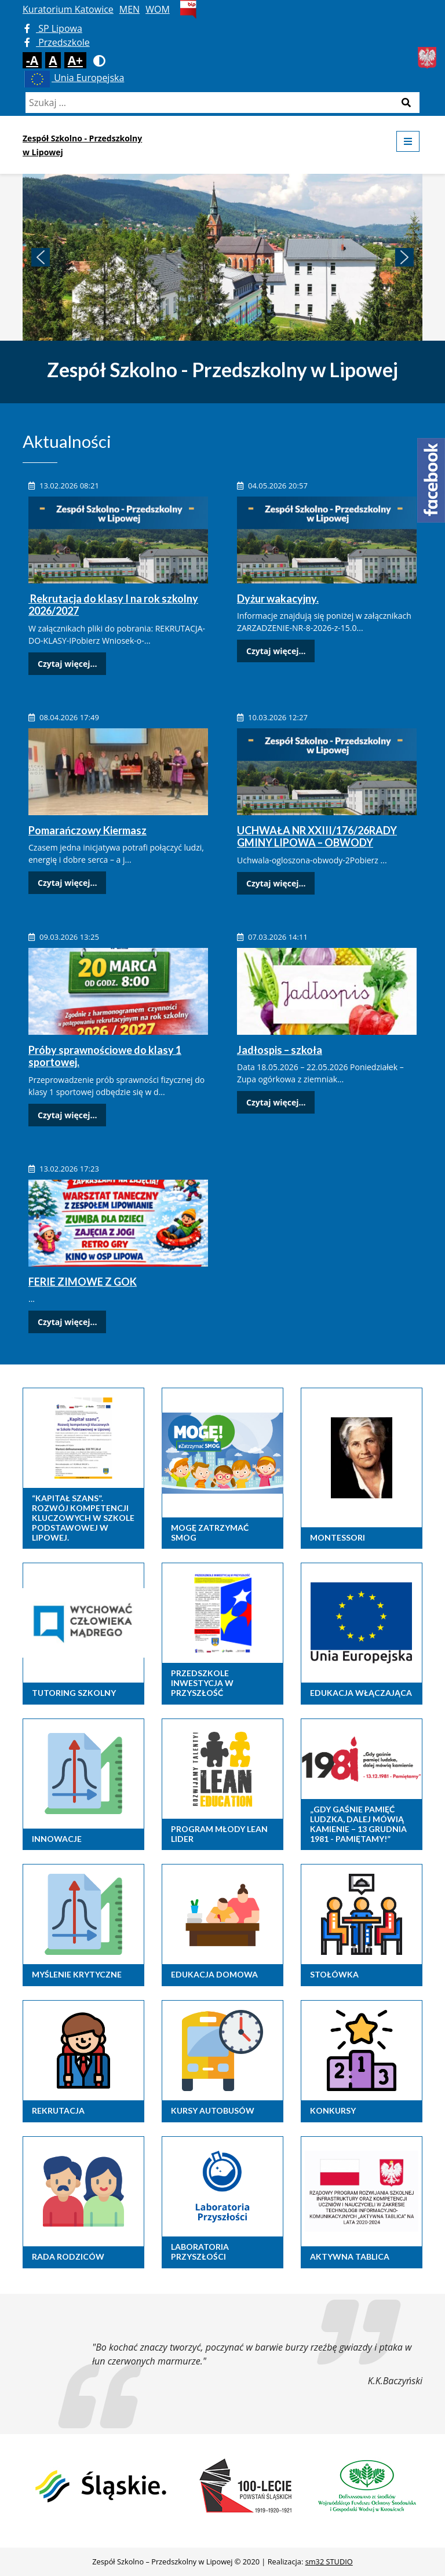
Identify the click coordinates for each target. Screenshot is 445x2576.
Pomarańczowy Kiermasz (87, 830)
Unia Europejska (73, 77)
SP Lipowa (53, 28)
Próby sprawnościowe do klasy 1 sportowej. (104, 1056)
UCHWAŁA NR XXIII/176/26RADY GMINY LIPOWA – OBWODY (317, 836)
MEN (129, 9)
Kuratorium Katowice (68, 9)
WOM (157, 9)
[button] (40, 257)
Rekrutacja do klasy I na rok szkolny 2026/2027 (113, 605)
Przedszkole (57, 42)
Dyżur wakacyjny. (278, 598)
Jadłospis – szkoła (279, 1049)
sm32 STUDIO (329, 2561)
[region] (222, 257)
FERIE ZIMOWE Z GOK (82, 1281)
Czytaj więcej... (67, 663)
